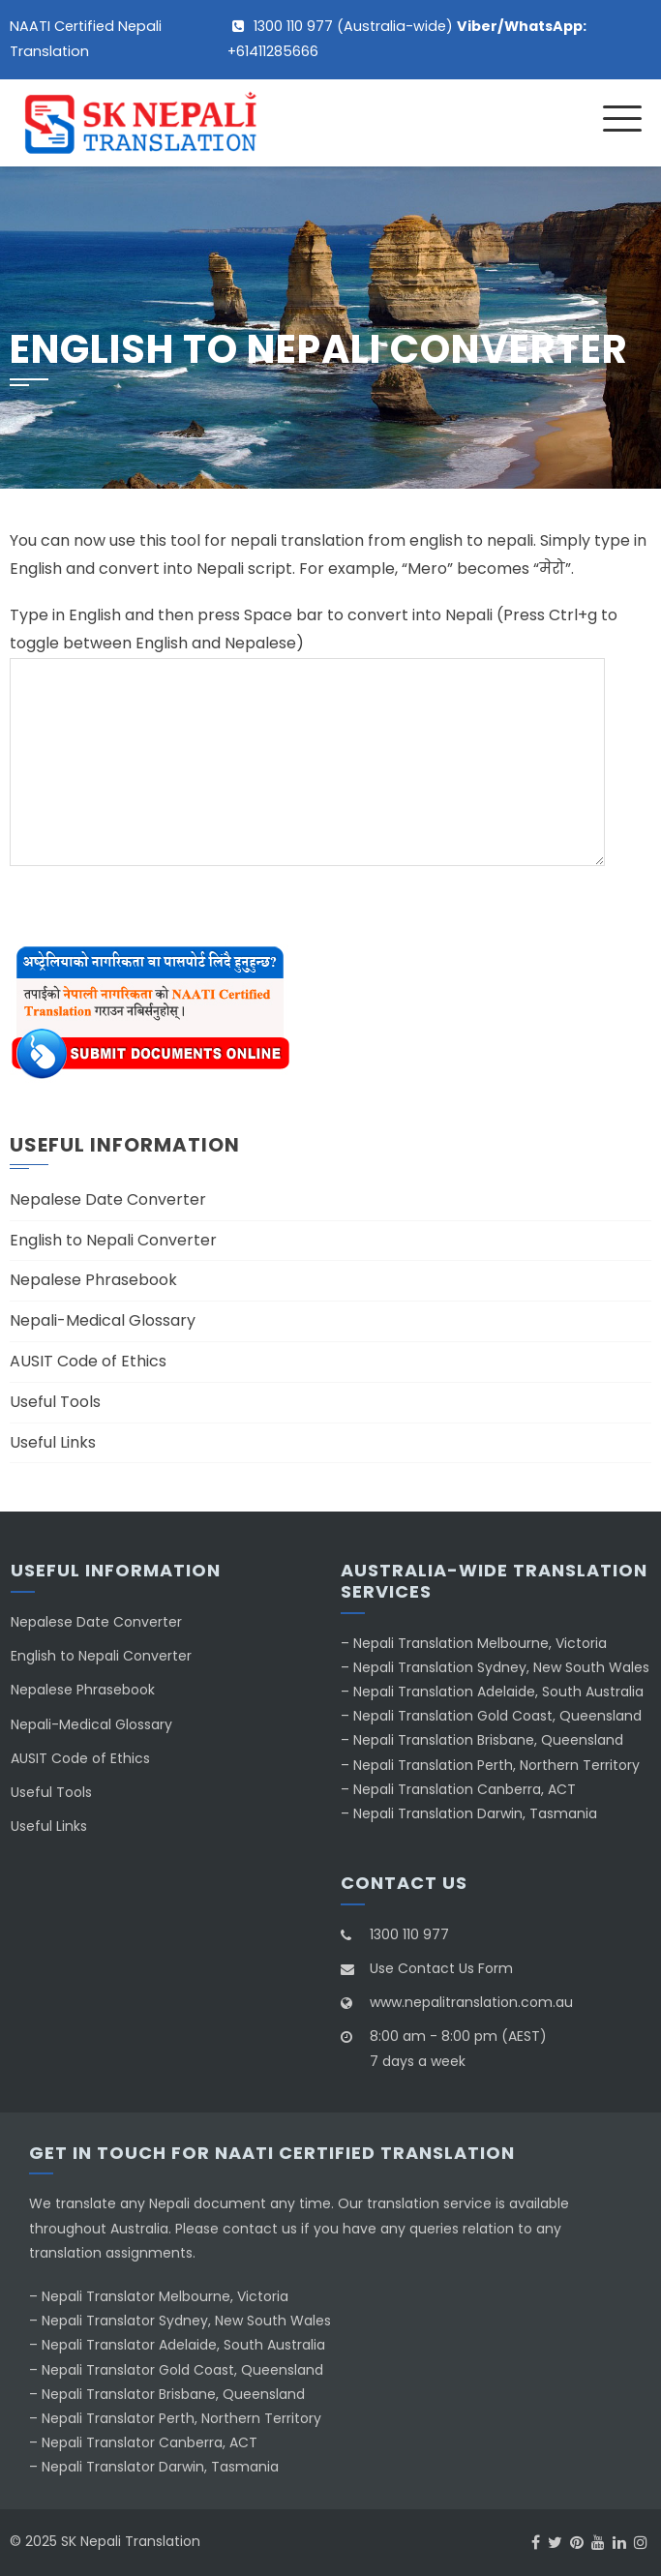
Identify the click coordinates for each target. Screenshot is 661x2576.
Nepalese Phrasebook (93, 1280)
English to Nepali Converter (113, 1240)
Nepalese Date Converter (108, 1199)
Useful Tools (55, 1402)
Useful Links (53, 1442)
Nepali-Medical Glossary (102, 1320)
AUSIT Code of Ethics (88, 1361)
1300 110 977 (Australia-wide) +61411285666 (406, 38)
